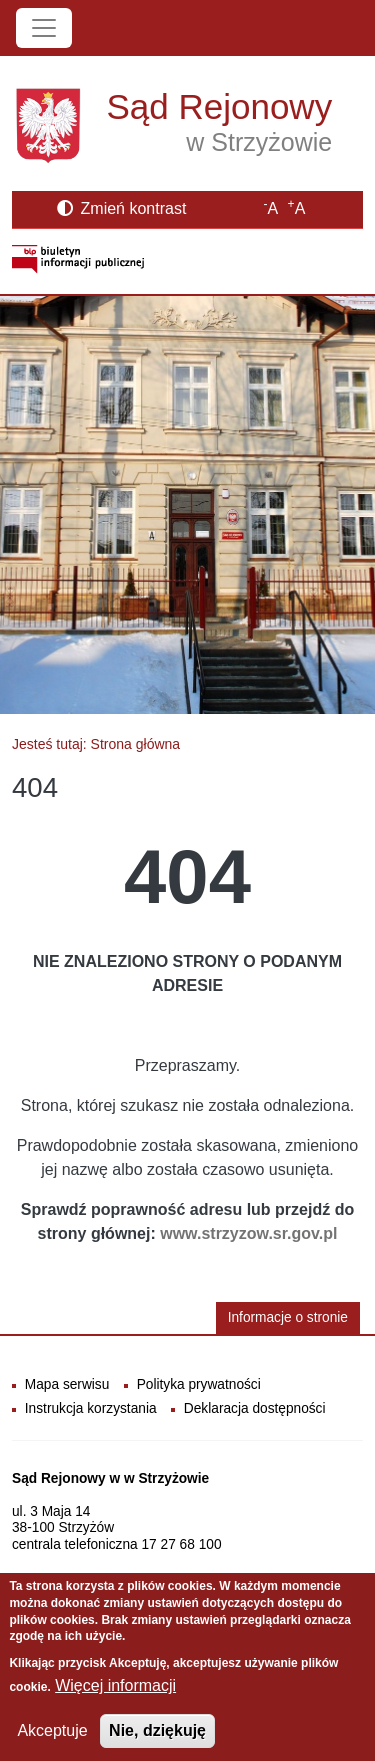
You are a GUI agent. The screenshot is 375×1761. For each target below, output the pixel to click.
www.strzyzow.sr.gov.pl (248, 1233)
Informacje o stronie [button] (288, 1317)
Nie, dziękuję (157, 1742)
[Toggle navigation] (44, 28)
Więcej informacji (115, 1697)
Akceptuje (52, 1742)
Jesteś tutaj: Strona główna (96, 744)
